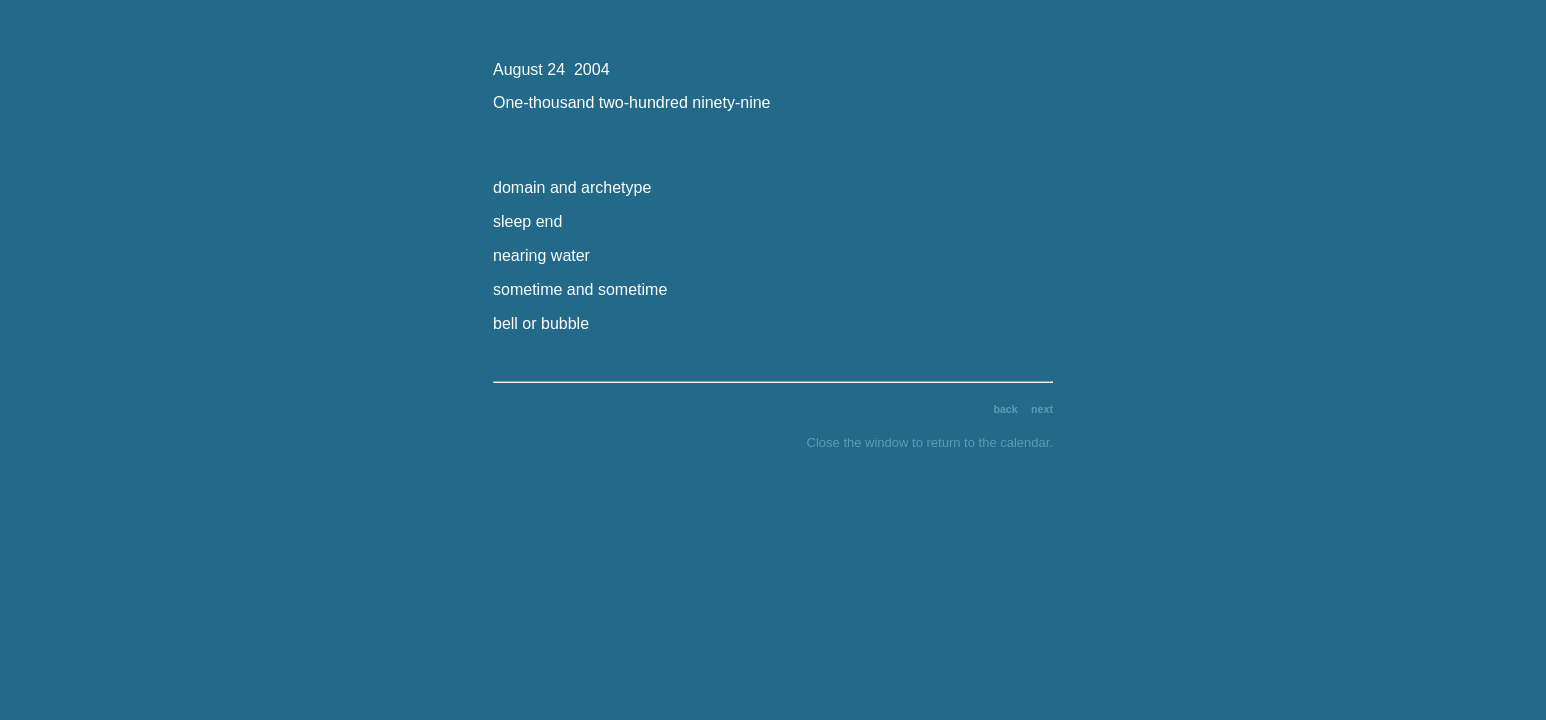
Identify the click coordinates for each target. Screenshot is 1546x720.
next (1042, 409)
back (1005, 409)
